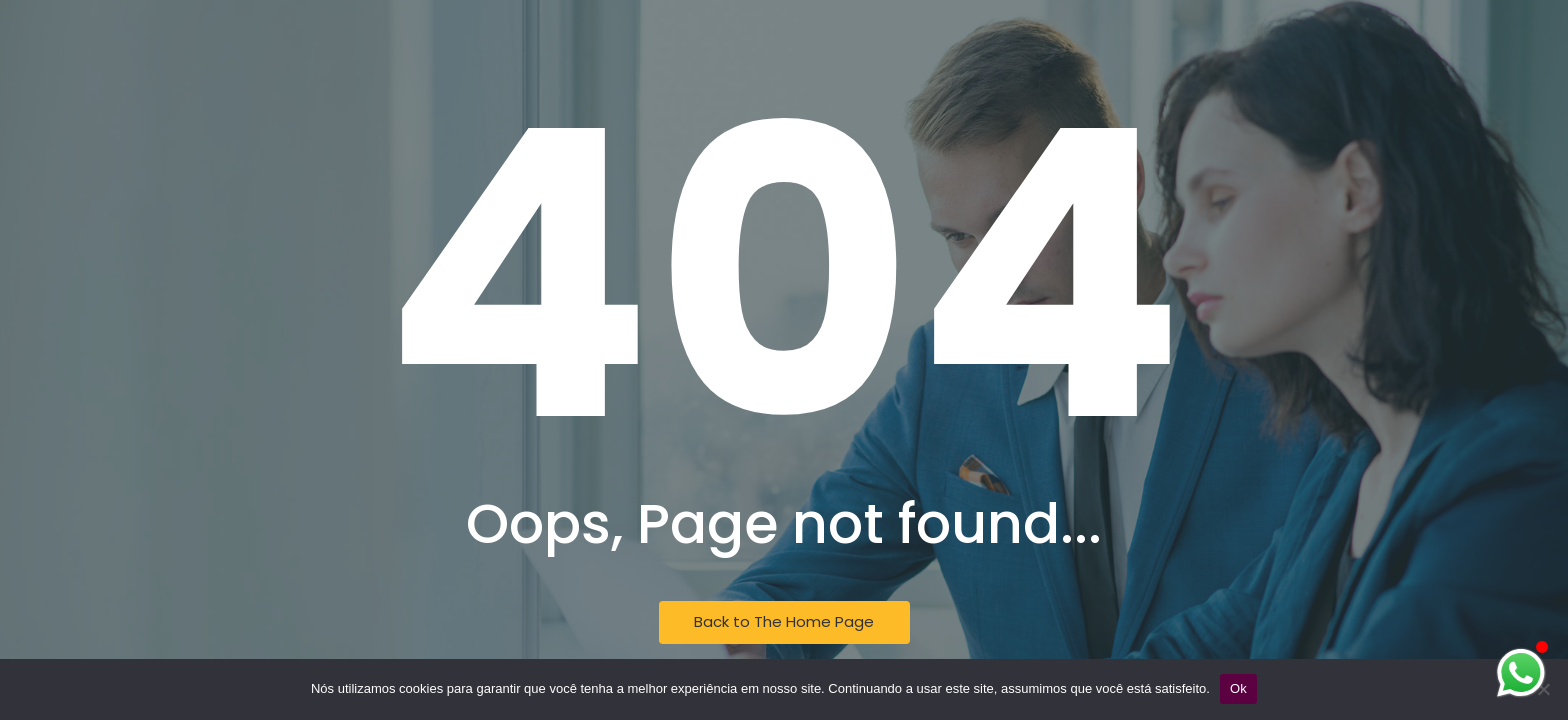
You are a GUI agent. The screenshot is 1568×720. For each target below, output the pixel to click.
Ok (1238, 688)
